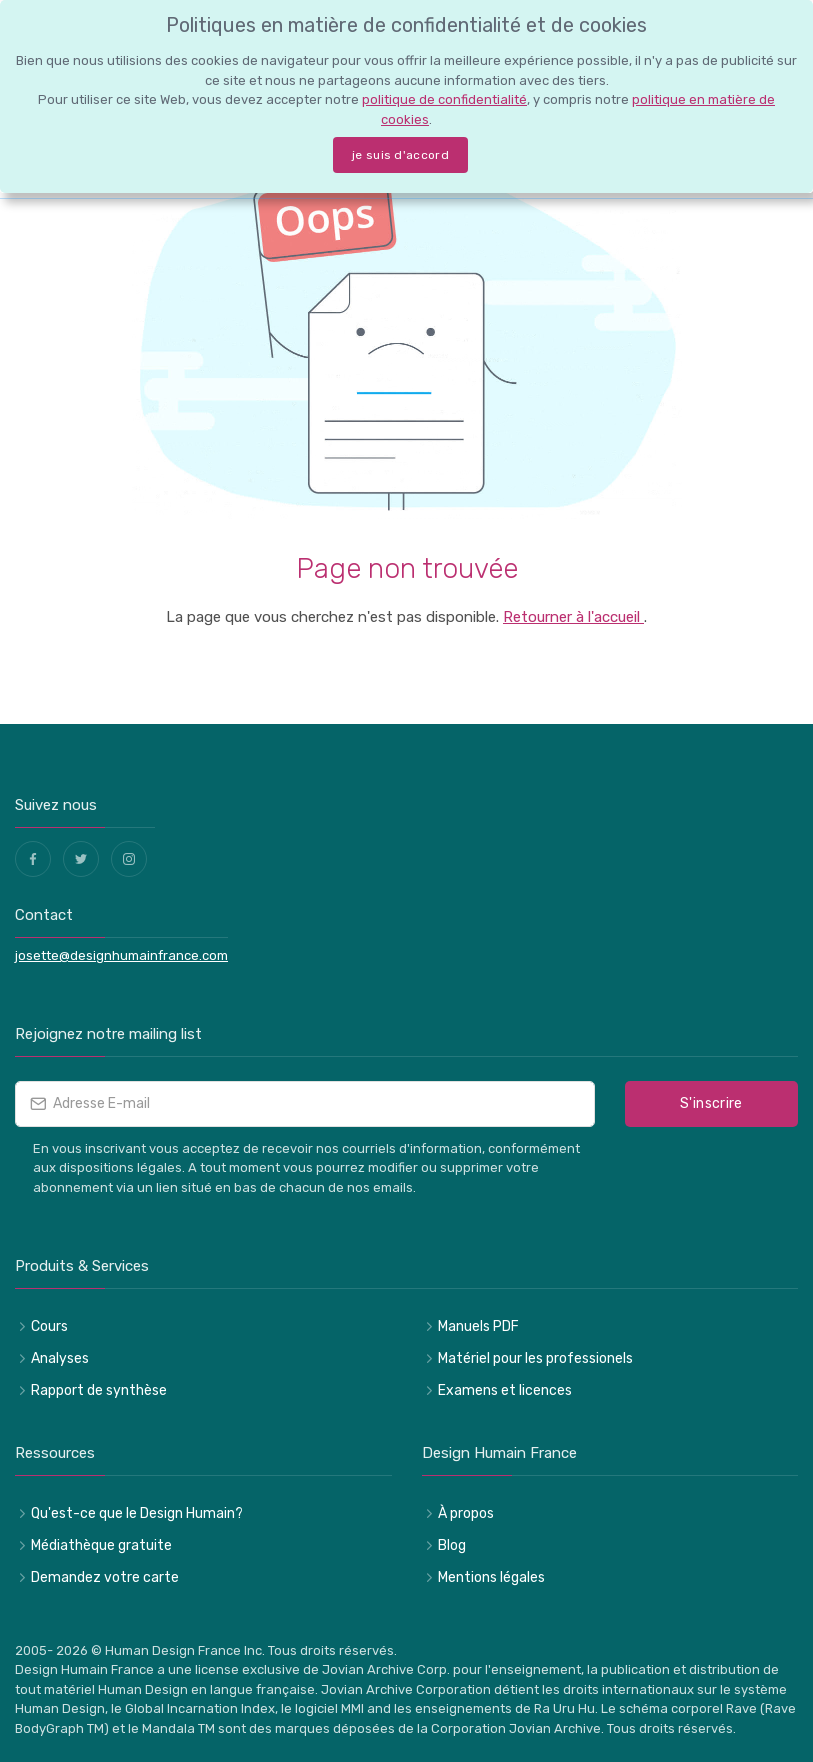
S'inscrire (711, 1103)
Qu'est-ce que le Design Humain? (137, 1513)
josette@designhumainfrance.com (121, 955)
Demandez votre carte (105, 1577)
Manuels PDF (478, 1326)
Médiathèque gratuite (101, 1545)
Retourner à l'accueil (573, 617)
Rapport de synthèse (99, 1390)
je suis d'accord (400, 155)
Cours (49, 1326)
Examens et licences (505, 1390)
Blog (452, 1545)
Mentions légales (491, 1577)
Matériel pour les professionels (535, 1358)
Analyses (60, 1358)
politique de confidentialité (444, 99)
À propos (466, 1513)
